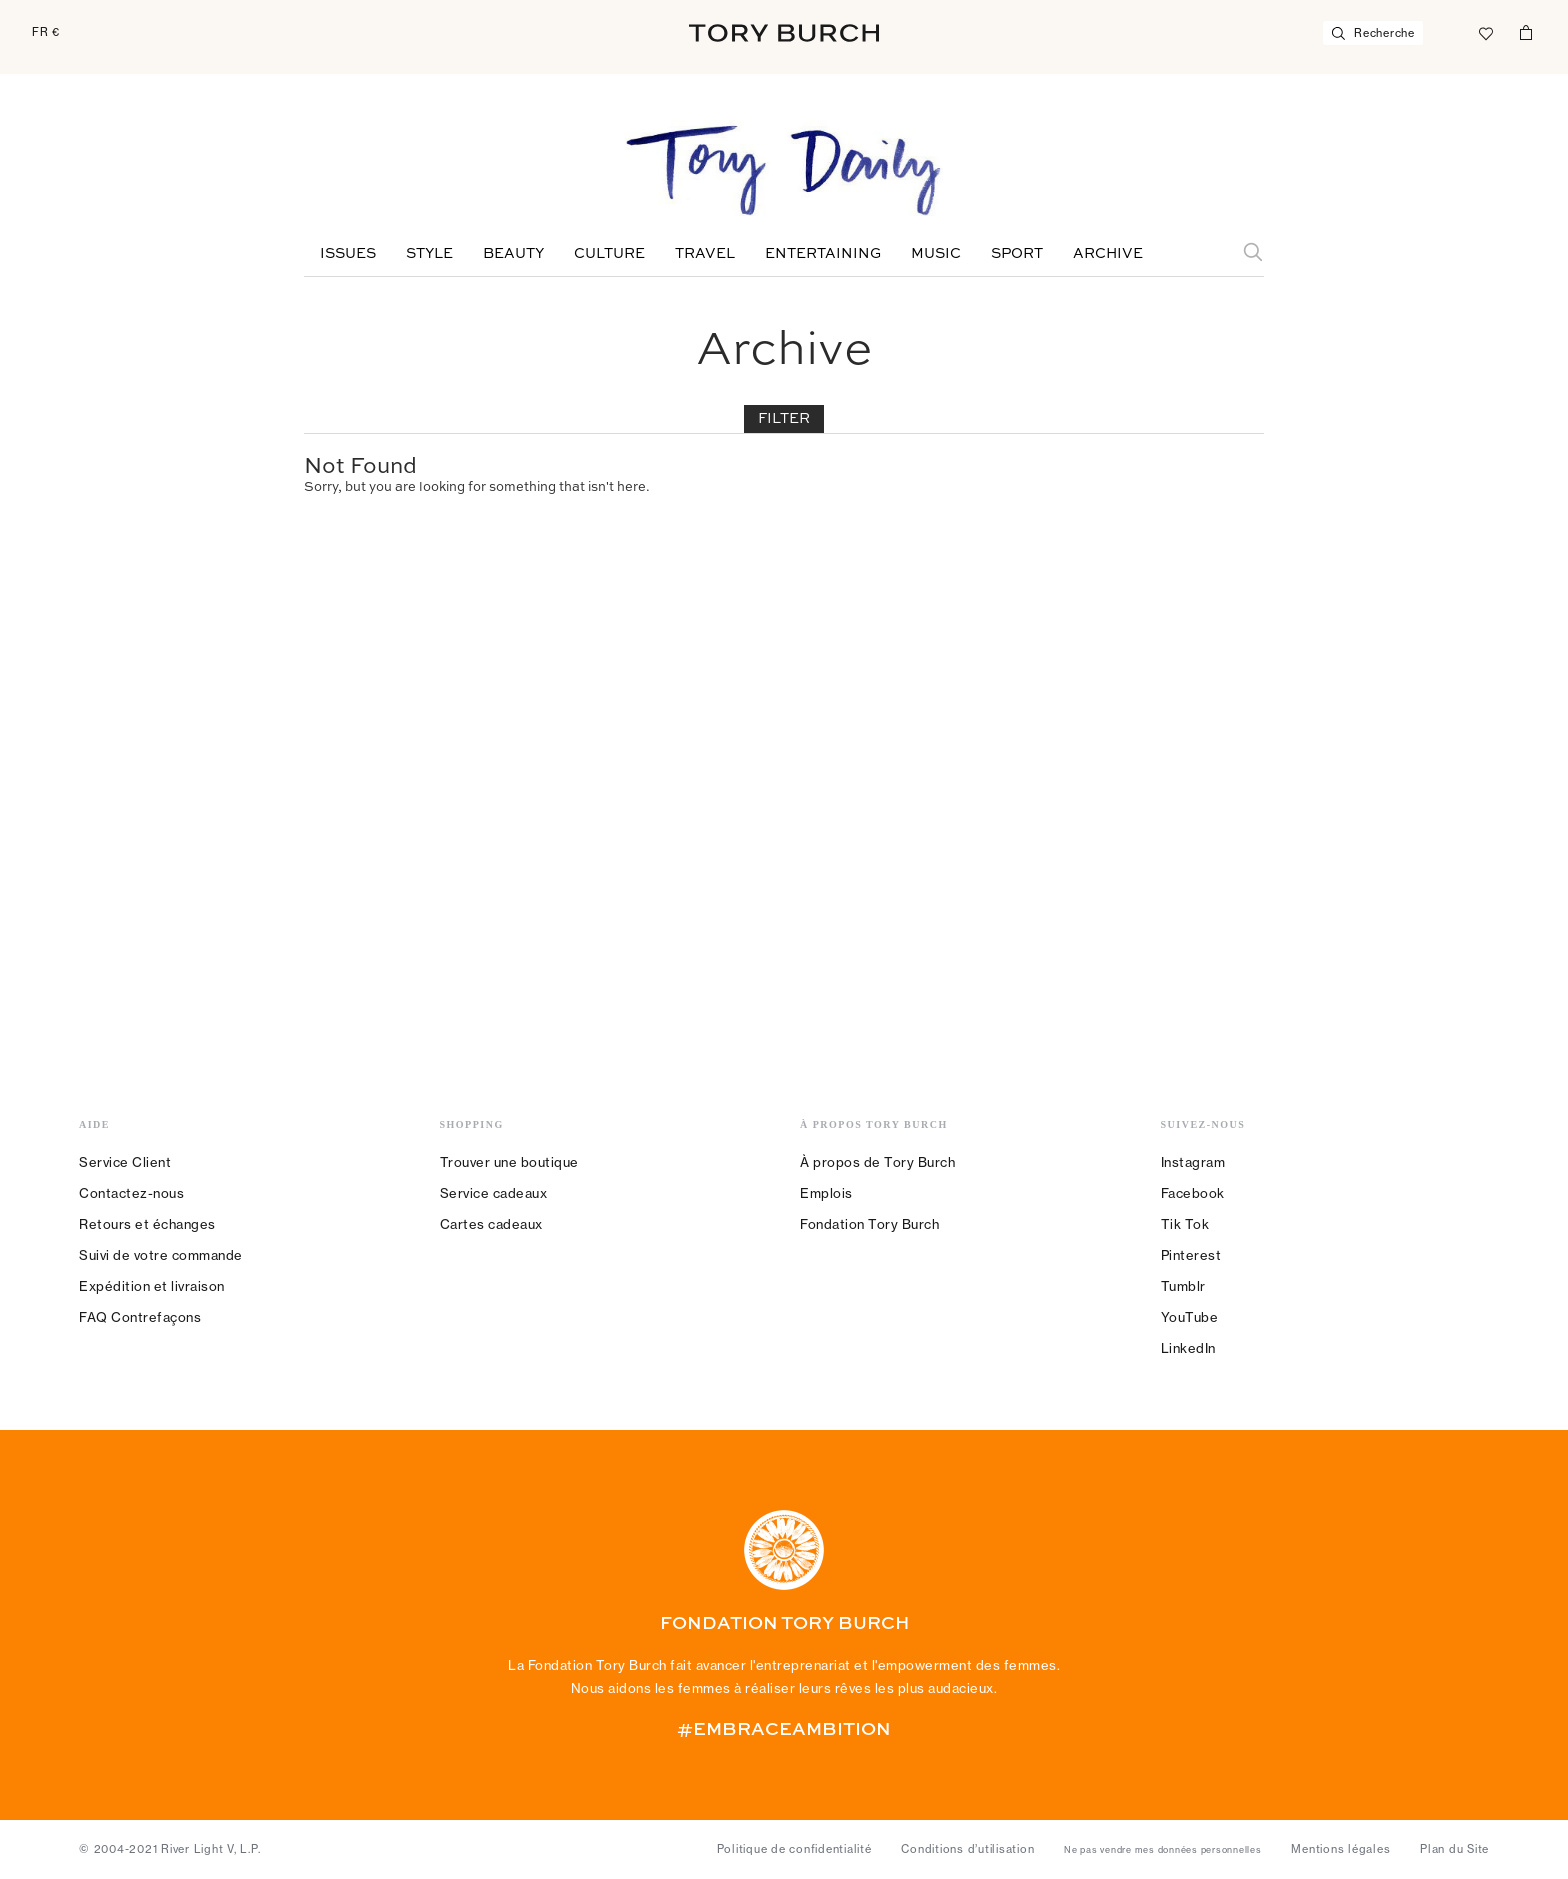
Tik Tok (1185, 1224)
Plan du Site (1454, 1849)
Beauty (513, 254)
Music (936, 254)
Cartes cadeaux (491, 1224)
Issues (348, 254)
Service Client (125, 1162)
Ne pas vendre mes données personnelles (1163, 1850)
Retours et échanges (147, 1224)
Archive (1108, 254)
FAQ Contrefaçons (140, 1317)
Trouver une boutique (509, 1162)
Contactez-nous (131, 1193)
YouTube (1190, 1317)
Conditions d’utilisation (967, 1849)
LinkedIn (1188, 1348)
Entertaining (823, 254)
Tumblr (1183, 1286)
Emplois (826, 1193)
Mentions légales (1340, 1849)
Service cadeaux (494, 1193)
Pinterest (1191, 1255)
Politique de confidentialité (794, 1849)
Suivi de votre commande (161, 1255)
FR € (46, 32)
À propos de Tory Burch (877, 1162)
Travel (705, 254)
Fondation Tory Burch (869, 1224)
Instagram (1193, 1162)
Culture (609, 254)
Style (429, 254)
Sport (1017, 254)
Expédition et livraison (152, 1286)
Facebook (1193, 1193)
